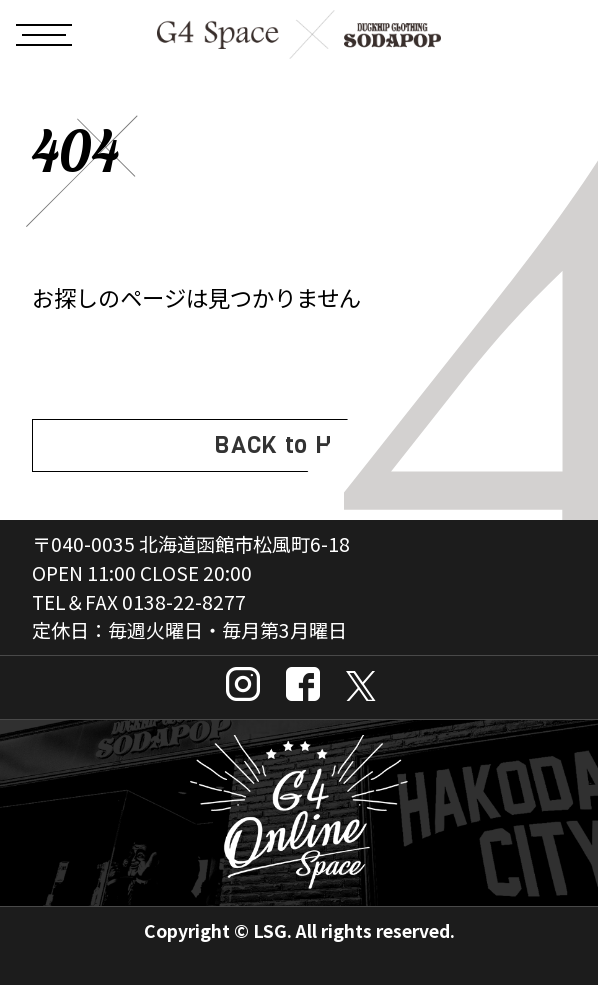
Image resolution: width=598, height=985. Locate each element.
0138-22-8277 (184, 602)
